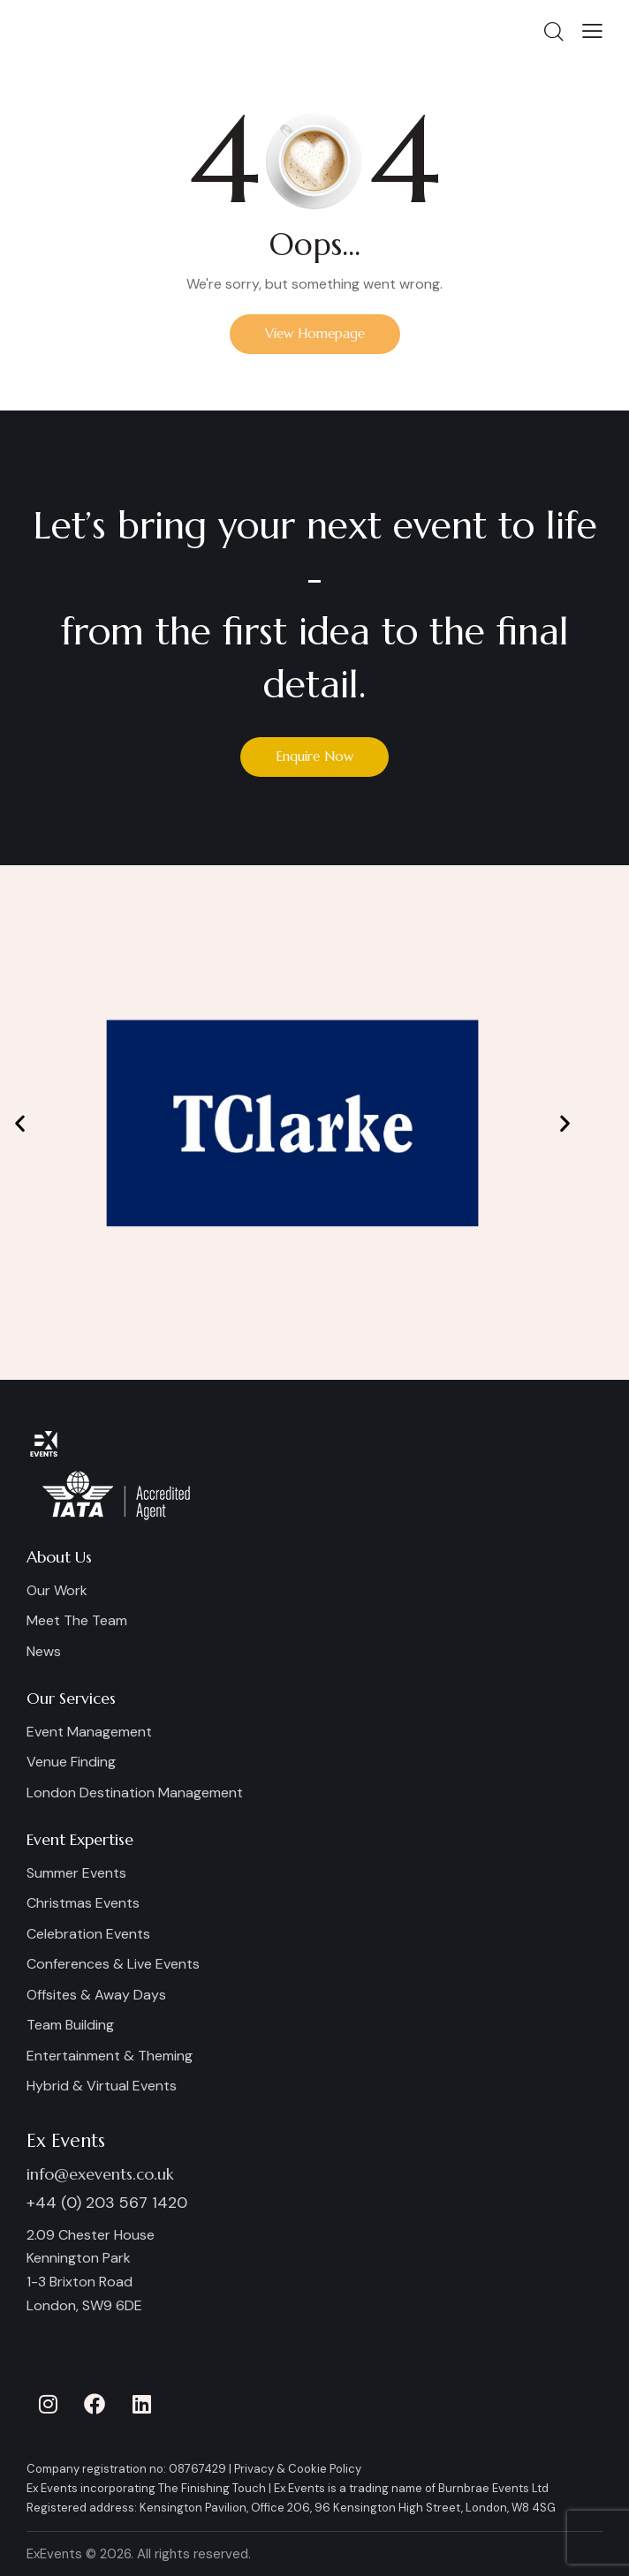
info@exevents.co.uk (100, 2174)
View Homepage (315, 333)
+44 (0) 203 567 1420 (107, 2202)
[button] (592, 30)
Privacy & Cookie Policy (297, 2468)
